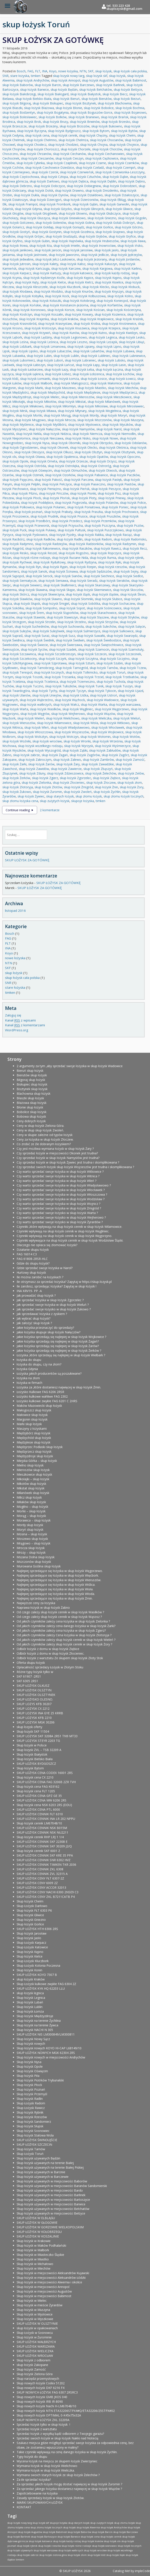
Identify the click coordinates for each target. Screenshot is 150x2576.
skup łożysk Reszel (43, 553)
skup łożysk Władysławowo (70, 727)
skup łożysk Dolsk (40, 190)
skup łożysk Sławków (17, 599)
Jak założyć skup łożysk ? (34, 1323)
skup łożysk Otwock (103, 470)
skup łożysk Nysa (37, 443)
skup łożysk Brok (29, 122)
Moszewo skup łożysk (32, 1539)
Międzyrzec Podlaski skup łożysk (40, 1447)
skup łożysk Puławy (42, 530)
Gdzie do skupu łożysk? (33, 1263)
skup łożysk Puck (14, 530)
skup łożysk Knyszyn (109, 291)
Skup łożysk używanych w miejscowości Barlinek (51, 2195)
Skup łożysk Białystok (32, 1754)
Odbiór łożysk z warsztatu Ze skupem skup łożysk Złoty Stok (60, 1658)
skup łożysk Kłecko (95, 287)
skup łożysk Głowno (73, 213)
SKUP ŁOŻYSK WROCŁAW (35, 2356)
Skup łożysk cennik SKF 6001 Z (38, 1851)
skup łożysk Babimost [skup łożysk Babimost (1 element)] (55, 2532)
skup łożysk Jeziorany (92, 259)
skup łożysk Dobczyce (49, 186)
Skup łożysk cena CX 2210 (35, 1777)
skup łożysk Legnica (103, 337)
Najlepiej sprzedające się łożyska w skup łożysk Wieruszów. (59, 1580)
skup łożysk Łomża (65, 379)
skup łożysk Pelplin (27, 484)
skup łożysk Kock (57, 296)
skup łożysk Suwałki (91, 636)
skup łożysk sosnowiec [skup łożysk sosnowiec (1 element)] (104, 2545)
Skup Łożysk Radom (31, 2103)
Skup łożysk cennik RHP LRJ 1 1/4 (40, 1837)
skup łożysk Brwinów (85, 122)
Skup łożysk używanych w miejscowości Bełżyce (51, 2213)
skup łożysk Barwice (34, 89)
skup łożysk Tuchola (111, 681)
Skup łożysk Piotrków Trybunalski (40, 2080)
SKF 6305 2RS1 (27, 1681)
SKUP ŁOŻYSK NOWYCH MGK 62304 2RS (46, 2053)
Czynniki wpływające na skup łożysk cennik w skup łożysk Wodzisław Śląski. (70, 1240)
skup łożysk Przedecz (67, 521)
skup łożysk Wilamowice (54, 723)
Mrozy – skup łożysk (31, 1552)
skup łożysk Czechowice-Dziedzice (49, 167)
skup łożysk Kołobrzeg (79, 301)
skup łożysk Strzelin (41, 622)
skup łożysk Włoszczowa (35, 732)
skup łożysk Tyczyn (72, 691)
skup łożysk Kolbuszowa (88, 296)
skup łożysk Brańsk (114, 117)
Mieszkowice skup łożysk (34, 1474)
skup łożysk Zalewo (67, 759)
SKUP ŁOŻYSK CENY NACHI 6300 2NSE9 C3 (47, 1892)
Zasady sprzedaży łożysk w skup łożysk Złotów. (50, 2498)
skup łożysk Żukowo (16, 792)
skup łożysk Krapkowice (97, 319)
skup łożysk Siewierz (27, 585)
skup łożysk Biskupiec (48, 103)
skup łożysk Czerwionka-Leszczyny (120, 172)
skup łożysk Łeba (82, 369)
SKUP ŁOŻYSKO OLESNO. (35, 1699)
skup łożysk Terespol (17, 672)
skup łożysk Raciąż (118, 535)
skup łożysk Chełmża (73, 140)
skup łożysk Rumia (103, 558)
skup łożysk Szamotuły (127, 649)
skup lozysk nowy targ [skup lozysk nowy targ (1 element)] (19, 2522)
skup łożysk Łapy (88, 365)
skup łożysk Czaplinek (61, 163)
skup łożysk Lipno (108, 346)
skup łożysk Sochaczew (118, 603)
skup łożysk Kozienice (110, 314)
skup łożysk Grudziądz (61, 236)
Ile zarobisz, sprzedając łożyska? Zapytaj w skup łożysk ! (56, 1286)
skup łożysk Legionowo (70, 337)
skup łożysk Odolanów (130, 443)
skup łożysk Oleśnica (113, 447)
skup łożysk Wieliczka (96, 718)
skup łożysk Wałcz (66, 704)
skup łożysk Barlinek (110, 85)
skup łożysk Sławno (48, 599)
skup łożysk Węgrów (34, 714)
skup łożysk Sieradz (83, 580)
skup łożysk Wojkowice (107, 732)
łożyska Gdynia (27, 1369)
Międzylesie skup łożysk (33, 1442)
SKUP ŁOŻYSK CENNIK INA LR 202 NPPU (46, 1819)
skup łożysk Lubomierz (18, 360)
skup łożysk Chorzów (107, 149)
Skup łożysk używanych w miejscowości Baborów (52, 2181)
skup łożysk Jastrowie (31, 255)
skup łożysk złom (129, 782)
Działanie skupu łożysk (33, 1249)
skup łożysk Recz (135, 548)
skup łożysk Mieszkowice (114, 397)
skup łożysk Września (107, 741)
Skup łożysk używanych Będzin (38, 2158)
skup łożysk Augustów (97, 80)
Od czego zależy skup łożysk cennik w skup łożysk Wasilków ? (60, 1612)
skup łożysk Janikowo (17, 250)
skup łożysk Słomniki (78, 599)
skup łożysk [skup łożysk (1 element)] (69, 2527)
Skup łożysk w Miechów (33, 2268)
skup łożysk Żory (131, 787)
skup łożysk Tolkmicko (82, 672)
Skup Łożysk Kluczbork (33, 1961)
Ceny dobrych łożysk (31, 1121)
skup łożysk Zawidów (34, 769)
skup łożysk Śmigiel (55, 603)
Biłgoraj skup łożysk (31, 1080)
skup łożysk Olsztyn (88, 452)
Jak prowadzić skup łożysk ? (36, 1295)
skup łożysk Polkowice (18, 507)
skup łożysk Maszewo (60, 388)
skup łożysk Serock (39, 576)
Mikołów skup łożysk (31, 1484)
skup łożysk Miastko (92, 388)
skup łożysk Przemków (100, 521)
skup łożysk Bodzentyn (18, 112)
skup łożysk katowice (78, 273)
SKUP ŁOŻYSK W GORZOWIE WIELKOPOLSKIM (50, 2227)
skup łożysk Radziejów (51, 544)
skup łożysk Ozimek (29, 475)
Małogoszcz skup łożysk (34, 1410)
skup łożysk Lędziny (38, 337)
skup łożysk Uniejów (46, 695)
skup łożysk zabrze (26, 755)
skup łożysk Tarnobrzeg (37, 668)
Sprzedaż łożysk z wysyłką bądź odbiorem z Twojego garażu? (60, 2434)
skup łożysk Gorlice (99, 227)
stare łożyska (19, 76)
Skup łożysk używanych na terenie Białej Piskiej (50, 2167)
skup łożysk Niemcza (87, 434)
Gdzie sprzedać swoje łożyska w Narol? (44, 1268)
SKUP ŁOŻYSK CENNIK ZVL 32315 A (42, 1874)
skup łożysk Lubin (39, 356)
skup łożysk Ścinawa (63, 571)
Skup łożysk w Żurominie (34, 2337)
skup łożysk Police (133, 502)
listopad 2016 (15, 910)
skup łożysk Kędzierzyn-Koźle (44, 278)
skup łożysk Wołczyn (64, 737)
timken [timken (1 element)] (20, 2559)
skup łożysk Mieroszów (77, 397)
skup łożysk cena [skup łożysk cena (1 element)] (90, 2536)
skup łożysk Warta (15, 709)
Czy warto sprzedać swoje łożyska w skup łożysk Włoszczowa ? (62, 1194)
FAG (30, 71)
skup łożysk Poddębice (37, 502)
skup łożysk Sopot (72, 608)
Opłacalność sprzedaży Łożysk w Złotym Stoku (50, 1667)
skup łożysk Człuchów (85, 177)
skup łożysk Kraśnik (129, 319)
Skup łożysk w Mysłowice (35, 2314)
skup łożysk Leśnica (44, 342)
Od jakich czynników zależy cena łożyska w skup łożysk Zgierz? (61, 1630)
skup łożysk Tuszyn (119, 686)
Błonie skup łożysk (30, 1107)
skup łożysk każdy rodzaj (112, 273)
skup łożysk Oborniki (65, 443)
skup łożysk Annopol (65, 80)
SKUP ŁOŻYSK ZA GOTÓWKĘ (53, 40)
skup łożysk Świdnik (40, 640)
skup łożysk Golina (81, 223)
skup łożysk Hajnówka (67, 241)
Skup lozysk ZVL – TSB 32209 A (39, 1750)
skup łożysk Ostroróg (96, 466)
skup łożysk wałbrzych (35, 704)
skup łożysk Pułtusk (71, 530)
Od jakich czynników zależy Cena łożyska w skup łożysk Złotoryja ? (64, 1635)
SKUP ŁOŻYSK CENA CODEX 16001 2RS (45, 1773)
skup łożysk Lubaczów (55, 351)
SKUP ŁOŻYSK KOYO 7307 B (37, 1975)
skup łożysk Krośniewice (119, 323)
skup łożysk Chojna (94, 144)
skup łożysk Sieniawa (53, 580)
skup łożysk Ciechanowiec (106, 154)
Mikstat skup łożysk (30, 1488)
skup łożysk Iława (132, 241)
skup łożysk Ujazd (130, 691)
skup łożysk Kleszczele (32, 287)
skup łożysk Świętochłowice (103, 645)
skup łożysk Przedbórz (34, 521)
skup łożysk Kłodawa (17, 291)
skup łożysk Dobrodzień (120, 186)
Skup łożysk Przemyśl (32, 2094)
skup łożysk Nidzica (57, 434)
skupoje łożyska (82, 801)
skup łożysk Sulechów (100, 626)
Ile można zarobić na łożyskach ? (40, 1277)
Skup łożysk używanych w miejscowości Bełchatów (53, 2209)
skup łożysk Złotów (48, 787)
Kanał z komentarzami (25, 1025)
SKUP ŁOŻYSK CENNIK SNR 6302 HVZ (44, 1860)
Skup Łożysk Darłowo (32, 1906)
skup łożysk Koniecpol (112, 301)
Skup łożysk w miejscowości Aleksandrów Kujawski (53, 2273)
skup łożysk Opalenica (62, 457)
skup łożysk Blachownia (114, 103)
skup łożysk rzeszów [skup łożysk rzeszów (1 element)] (49, 2545)
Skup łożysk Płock (29, 2085)
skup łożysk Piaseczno (89, 484)
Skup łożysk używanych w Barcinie (41, 2172)
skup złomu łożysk (89, 796)
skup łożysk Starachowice (98, 613)
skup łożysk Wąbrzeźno (36, 700)
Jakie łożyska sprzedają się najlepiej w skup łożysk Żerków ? (59, 1350)
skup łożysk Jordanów (124, 259)
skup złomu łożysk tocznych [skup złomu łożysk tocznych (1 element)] (46, 2527)
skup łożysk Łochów (120, 374)
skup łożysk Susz (63, 636)
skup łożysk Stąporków (62, 613)
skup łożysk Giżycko (58, 209)
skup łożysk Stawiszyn (62, 617)
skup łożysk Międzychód (47, 392)
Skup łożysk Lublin (29, 2007)
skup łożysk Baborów (17, 85)
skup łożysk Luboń (50, 360)
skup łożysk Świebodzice (103, 640)
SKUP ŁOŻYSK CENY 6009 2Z (37, 1883)
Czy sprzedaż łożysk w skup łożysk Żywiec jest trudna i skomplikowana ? (68, 1162)
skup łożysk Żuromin (47, 792)
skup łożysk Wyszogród (44, 750)
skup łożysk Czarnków (123, 163)
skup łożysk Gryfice (122, 236)
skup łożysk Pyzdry (62, 535)
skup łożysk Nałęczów (44, 429)
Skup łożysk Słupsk (30, 2126)
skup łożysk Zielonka (36, 782)
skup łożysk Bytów (124, 131)
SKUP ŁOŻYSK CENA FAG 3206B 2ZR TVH (46, 1782)
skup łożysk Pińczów (53, 493)
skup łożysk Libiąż (131, 342)
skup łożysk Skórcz (15, 594)
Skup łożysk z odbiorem (33, 2360)
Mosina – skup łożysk (32, 1534)
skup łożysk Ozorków (60, 475)
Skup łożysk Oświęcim (32, 2071)
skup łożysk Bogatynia (53, 112)
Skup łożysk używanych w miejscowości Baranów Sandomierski (62, 2186)
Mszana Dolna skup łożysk (36, 1557)
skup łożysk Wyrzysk (78, 746)
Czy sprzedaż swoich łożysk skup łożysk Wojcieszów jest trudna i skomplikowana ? (75, 1167)
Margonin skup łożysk (32, 1419)
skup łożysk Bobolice (99, 108)
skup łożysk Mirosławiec (126, 406)
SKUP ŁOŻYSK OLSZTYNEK (36, 1695)
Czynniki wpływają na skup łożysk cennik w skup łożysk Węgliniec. (63, 1231)
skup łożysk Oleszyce (29, 452)
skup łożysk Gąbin (85, 204)
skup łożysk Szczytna (83, 659)
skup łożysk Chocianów (106, 140)
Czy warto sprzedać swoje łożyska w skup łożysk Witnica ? (58, 1176)
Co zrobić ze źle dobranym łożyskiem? (44, 1144)
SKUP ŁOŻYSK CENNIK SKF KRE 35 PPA (45, 1855)
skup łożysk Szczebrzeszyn (57, 654)
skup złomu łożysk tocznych (123, 796)
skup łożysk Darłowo (44, 181)
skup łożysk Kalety (45, 264)
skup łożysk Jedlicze (95, 255)
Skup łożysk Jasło (29, 1938)
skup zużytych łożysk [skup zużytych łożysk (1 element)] (101, 2522)
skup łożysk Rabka (91, 535)
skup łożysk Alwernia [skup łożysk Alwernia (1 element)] (88, 2527)
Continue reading (21, 809)
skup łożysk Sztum (81, 663)
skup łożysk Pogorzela (71, 502)
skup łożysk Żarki (14, 764)
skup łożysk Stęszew (94, 617)
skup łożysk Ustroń (103, 695)
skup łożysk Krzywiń (36, 333)
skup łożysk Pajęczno (17, 480)
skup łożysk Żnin (106, 787)
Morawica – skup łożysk (34, 1520)
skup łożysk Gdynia (28, 209)
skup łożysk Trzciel (90, 677)
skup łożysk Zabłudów (105, 750)
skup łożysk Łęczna (109, 369)
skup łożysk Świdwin (70, 640)
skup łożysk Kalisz (72, 264)
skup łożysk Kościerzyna (123, 310)
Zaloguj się (13, 1015)
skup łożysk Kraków (31, 1979)
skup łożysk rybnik (130, 558)
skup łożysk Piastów (121, 484)
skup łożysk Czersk (45, 172)
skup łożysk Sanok (34, 571)
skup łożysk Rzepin (82, 567)
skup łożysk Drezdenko (101, 190)
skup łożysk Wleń (36, 727)
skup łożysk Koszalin (48, 314)
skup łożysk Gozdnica (78, 232)
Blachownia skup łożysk (33, 1093)
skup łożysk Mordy (85, 415)
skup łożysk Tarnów (104, 668)
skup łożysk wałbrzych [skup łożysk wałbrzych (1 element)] (70, 2550)
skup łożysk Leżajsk (103, 342)
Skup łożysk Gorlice (30, 1924)
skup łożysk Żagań (55, 755)
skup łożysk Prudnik (44, 516)
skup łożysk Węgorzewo (112, 709)
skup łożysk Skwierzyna (47, 594)
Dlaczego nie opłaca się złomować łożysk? (47, 1245)
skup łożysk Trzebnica (42, 681)
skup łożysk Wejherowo (68, 714)
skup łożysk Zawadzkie (97, 764)
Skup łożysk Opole (30, 2066)
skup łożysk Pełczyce (57, 484)
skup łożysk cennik (64, 135)
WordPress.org (16, 1030)
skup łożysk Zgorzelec (75, 778)
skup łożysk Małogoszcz (71, 383)
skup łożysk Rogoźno (73, 553)
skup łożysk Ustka (75, 695)
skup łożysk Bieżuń (127, 99)
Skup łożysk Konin (29, 1970)
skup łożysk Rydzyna (81, 562)
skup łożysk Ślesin (133, 594)
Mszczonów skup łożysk (34, 1562)
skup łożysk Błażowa (39, 108)
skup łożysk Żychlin (107, 792)
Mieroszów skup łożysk (33, 1470)
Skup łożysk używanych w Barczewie (43, 2177)
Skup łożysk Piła (28, 2076)
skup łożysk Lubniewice (128, 356)
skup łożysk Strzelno (71, 622)
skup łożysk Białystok (85, 94)
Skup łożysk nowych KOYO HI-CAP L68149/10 (49, 2048)
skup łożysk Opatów (93, 457)
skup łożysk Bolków (53, 117)
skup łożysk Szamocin (93, 649)
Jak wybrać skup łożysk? (33, 1318)
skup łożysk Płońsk (56, 498)
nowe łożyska (68, 71)
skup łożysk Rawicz (107, 548)
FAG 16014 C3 (27, 1254)
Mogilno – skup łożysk (32, 1506)
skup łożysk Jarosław (78, 250)
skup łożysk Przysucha (67, 525)
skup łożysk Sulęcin (131, 626)
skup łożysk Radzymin (120, 544)
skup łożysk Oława (31, 457)
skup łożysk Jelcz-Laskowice (55, 259)
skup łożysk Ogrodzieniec (20, 447)
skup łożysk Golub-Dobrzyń (115, 223)
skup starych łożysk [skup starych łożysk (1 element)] (79, 2522)
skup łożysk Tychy (44, 691)
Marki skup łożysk (29, 1424)
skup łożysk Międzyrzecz (119, 392)
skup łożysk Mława (42, 411)
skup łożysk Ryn (29, 567)
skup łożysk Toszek (29, 677)
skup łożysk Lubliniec (95, 356)
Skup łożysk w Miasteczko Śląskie (40, 2255)
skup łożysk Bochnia (129, 108)
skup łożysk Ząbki (74, 750)
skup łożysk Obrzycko (97, 443)
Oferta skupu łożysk (31, 1663)
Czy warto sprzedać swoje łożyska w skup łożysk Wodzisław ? (60, 1199)
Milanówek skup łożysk (33, 1493)
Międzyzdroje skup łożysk (35, 1456)
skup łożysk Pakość (48, 480)
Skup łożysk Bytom (30, 1768)
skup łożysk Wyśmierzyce (113, 746)
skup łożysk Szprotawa (50, 663)
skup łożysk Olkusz (59, 452)
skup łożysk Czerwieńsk (77, 172)
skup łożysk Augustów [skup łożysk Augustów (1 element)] (30, 2532)
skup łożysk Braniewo (83, 117)
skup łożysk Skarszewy (94, 585)
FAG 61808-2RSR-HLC (32, 1259)
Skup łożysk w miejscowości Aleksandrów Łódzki (51, 2277)
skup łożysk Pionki (83, 493)
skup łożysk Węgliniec (77, 709)
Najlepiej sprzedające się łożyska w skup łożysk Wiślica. (56, 1584)
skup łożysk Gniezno (101, 218)
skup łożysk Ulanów (16, 695)
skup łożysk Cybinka (30, 163)
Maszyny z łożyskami (32, 1428)
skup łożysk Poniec (115, 507)
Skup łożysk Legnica (31, 1998)
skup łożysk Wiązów (101, 714)
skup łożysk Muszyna (128, 420)
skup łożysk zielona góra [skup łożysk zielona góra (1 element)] (53, 2555)
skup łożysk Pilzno (24, 493)
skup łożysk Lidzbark (17, 346)
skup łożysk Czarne (92, 163)
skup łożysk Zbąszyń (98, 769)
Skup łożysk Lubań (30, 2002)
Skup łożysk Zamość (31, 2369)
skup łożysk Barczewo (78, 85)
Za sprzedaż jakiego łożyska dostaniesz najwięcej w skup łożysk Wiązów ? (69, 2489)
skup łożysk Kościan (90, 310)
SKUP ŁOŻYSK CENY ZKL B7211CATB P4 (46, 1897)
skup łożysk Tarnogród (71, 668)
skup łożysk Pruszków (104, 516)
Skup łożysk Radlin (30, 2099)
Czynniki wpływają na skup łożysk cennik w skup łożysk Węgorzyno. (64, 1236)
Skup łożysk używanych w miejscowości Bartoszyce (53, 2199)
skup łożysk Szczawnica (19, 654)
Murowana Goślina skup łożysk (39, 1566)
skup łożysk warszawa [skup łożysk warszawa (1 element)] (46, 2550)
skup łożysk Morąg (57, 415)
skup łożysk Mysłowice (84, 424)
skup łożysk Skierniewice (94, 590)
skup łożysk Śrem (31, 613)
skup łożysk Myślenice (18, 424)
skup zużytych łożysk (54, 801)
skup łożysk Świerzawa (66, 645)
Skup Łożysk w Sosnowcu (35, 2333)
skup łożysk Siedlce (129, 576)
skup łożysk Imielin (66, 245)
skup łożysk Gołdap (39, 227)
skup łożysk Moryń (114, 415)
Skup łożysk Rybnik (30, 2112)
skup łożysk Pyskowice (31, 535)
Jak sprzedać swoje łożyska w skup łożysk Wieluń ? (53, 1305)
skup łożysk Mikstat (72, 402)
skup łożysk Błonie (69, 108)
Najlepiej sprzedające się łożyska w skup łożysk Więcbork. (58, 1575)
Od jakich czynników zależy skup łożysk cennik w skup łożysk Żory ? (64, 1644)
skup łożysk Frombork (55, 204)
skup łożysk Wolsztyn (32, 737)
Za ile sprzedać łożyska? (34, 2479)
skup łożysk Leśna (15, 342)
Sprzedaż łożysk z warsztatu (37, 2429)
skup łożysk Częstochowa (20, 177)
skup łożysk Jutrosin (16, 264)
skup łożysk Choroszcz (43, 149)
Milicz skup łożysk (29, 1497)
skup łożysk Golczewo (18, 223)
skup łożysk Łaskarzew (27, 369)
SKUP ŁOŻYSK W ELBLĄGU (36, 2218)
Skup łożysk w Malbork (33, 2250)
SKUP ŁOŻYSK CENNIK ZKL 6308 (40, 1869)
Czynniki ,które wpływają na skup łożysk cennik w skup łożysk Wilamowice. (69, 1227)
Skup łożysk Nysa (29, 2062)
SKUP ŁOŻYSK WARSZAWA (36, 2346)
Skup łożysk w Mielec (32, 2300)
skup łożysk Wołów (126, 737)
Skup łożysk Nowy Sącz (33, 2039)
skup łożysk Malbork (37, 383)
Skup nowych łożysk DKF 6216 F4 (40, 2388)
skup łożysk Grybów (93, 236)
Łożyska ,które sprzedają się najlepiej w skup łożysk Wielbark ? (61, 1355)
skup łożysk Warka (94, 704)
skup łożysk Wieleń (30, 718)
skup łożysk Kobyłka (28, 296)
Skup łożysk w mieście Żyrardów (39, 2305)
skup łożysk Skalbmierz (59, 585)
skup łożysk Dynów (54, 195)
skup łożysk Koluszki (46, 301)
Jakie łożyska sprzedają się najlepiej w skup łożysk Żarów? (58, 1346)
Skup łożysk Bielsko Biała (35, 1759)
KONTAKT (24, 2507)
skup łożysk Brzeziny (43, 126)
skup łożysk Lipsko (24, 351)
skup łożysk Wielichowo (62, 718)
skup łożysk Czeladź (90, 167)
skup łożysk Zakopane (32, 2365)
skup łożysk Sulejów (16, 631)
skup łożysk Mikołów (41, 402)
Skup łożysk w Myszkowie (35, 2319)
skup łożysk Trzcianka (59, 677)
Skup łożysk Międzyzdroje (35, 2016)
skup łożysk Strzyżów (103, 622)
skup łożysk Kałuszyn (102, 264)
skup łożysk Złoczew (101, 782)
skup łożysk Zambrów (98, 759)
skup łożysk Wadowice (103, 700)
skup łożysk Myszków (117, 424)
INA (44, 71)
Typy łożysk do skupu (32, 2456)
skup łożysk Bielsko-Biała (33, 99)
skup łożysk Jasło (106, 250)
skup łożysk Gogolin (132, 218)
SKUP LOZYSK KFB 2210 (34, 1718)
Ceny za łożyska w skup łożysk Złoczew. (45, 1139)
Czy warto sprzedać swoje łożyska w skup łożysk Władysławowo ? (64, 1185)
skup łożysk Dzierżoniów (80, 200)
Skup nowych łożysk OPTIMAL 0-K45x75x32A (49, 2415)
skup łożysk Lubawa (120, 351)
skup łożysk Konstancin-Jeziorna (65, 305)
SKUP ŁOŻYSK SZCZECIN (34, 2144)
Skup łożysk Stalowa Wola (35, 2135)
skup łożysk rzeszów (112, 567)
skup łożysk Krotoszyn (40, 328)
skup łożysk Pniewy (111, 498)
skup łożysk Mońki (29, 415)
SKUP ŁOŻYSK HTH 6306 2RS (37, 1929)
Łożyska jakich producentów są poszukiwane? (49, 1373)
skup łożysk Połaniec (50, 507)
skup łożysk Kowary (79, 314)
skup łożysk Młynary (72, 411)
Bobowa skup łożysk (31, 1116)
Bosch (21, 71)
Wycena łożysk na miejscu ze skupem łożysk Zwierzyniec (57, 2461)
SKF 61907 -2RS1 (29, 1676)
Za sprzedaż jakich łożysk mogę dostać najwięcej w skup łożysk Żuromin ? (69, 2484)
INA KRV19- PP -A (29, 1291)
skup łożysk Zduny (32, 773)
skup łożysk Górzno (129, 227)
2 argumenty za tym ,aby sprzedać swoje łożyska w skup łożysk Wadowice (70, 1066)
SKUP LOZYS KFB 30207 (34, 1704)
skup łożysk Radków (40, 539)
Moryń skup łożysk (30, 1529)
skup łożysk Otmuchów (70, 470)
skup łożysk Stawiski (30, 617)
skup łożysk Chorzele (75, 149)
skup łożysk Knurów (79, 291)
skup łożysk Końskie (26, 305)
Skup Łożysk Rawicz (31, 2108)
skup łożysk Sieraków (114, 580)
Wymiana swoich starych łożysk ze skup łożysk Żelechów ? (58, 2475)
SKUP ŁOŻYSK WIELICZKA (35, 2351)
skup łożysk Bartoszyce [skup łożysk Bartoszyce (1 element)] (44, 2536)
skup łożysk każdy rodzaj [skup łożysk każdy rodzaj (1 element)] (67, 2541)
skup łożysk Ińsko (130, 245)
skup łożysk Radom (98, 539)
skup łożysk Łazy (56, 369)
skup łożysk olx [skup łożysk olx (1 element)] (112, 2541)
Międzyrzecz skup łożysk (34, 1451)
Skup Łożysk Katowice (32, 1947)
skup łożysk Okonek (54, 447)
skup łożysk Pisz (109, 493)
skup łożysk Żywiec (31, 796)
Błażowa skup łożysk (31, 1103)
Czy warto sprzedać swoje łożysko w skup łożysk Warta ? (57, 1213)
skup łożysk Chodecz (31, 144)
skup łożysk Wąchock (70, 700)
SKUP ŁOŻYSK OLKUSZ (33, 1685)
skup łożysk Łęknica (29, 374)
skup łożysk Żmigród (78, 787)
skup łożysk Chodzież (63, 144)
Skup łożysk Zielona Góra (35, 2374)
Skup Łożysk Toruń (30, 2154)
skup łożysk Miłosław (93, 406)
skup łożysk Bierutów (96, 99)
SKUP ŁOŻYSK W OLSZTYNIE (37, 2323)
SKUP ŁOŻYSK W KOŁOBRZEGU (39, 2232)
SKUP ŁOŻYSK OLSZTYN (34, 1690)
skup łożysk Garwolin (114, 204)
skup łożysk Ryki (109, 562)
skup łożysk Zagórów (85, 755)
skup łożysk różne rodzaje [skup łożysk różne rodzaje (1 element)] (76, 2545)
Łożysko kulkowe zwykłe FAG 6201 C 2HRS (47, 1401)
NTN (82, 71)
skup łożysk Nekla (28, 434)
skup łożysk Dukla (26, 195)
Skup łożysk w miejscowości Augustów (44, 2291)
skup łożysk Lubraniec (80, 360)
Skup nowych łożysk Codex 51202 (41, 2383)
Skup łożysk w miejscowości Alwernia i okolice (49, 2282)
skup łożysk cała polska (130, 71)
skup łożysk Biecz (114, 94)
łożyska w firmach (29, 1383)
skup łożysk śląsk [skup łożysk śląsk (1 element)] (115, 2555)
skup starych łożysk (60, 796)
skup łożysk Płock (28, 498)
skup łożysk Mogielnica (104, 411)
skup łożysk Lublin (66, 356)
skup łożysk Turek (91, 686)
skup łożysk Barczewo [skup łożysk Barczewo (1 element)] (125, 2532)
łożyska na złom (28, 1378)
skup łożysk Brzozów (75, 126)
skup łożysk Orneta (43, 461)
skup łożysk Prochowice (121, 512)
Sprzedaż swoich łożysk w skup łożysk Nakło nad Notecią (57, 2438)
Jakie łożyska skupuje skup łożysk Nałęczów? (48, 1332)
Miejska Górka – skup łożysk (37, 1461)
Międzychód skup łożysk (34, 1438)
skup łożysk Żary (68, 764)
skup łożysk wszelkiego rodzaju (40, 746)
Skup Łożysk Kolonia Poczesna (38, 1965)
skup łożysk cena (37, 135)
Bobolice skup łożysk (31, 1112)
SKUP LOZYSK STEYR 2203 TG (38, 1741)
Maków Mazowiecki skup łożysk (39, 1406)
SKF (91, 71)
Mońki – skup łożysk (31, 1511)
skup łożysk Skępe (62, 590)
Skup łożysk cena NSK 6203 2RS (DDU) (44, 1805)
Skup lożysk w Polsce (32, 1745)
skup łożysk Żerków (16, 778)
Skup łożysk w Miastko (33, 2259)
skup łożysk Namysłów (78, 429)
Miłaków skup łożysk (31, 1502)
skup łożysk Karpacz (16, 273)
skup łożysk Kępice (80, 278)
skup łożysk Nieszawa (47, 438)
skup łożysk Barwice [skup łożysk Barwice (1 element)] (69, 2536)
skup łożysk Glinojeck (89, 209)
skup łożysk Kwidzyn (123, 333)
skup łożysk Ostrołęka (63, 466)
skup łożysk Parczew (78, 480)
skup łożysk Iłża (40, 245)
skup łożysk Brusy (55, 122)
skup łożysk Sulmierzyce (83, 631)
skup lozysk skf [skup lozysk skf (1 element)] (41, 2522)
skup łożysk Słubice (108, 599)
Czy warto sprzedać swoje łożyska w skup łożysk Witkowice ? (60, 1171)
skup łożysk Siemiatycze (19, 580)
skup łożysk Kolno (120, 296)
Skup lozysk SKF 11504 (33, 1731)
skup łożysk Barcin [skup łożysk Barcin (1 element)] (102, 2532)
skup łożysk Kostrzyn (17, 314)
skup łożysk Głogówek (41, 213)
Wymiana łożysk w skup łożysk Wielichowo (47, 2466)
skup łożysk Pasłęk (108, 480)
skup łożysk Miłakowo (27, 406)
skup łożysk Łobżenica (88, 374)
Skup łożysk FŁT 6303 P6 (34, 1910)
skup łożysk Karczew (66, 268)
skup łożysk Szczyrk (52, 659)
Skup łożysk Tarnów (31, 2149)
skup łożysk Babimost (130, 80)
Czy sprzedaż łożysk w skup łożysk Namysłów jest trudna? (58, 1158)
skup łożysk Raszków (77, 548)
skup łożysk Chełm (122, 135)
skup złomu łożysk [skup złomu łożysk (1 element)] (124, 2522)
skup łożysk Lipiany (80, 346)
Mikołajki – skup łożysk (33, 1479)
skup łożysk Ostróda (31, 466)
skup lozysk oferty (29, 1727)
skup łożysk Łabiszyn (30, 365)
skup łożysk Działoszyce (121, 195)
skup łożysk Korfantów (106, 305)
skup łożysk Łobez (58, 374)
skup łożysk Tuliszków (60, 686)
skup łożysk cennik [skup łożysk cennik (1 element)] (111, 2536)
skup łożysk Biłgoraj (16, 103)
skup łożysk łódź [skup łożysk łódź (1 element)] (97, 2555)
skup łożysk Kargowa (97, 268)
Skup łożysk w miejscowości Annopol (43, 2287)
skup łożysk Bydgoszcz (64, 131)
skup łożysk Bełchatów (95, 89)
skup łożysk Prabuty (58, 512)
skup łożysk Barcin (48, 85)
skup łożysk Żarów (41, 764)
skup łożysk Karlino (127, 268)
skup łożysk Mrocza (62, 420)
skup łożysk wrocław (47, 741)
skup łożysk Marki (30, 388)
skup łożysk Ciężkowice (101, 158)
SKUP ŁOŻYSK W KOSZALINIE (38, 2236)
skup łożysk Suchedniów (32, 626)
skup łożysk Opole (15, 461)
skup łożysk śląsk (78, 594)
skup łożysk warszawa (124, 704)
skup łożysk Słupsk (27, 603)
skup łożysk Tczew (133, 668)
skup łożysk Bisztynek (80, 103)
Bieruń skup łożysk (30, 1070)
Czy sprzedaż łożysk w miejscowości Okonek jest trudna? (57, 1153)
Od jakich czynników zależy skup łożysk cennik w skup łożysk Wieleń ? (66, 1640)
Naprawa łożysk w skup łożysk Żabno (43, 1607)
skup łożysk (103, 71)
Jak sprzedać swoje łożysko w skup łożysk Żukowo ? (54, 1309)
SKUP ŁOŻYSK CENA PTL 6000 (38, 1809)
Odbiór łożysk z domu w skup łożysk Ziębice (48, 1649)
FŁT (37, 71)
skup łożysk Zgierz (45, 778)
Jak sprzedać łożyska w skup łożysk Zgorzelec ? (50, 1300)
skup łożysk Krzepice (105, 328)
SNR (5, 76)
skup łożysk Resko (15, 553)
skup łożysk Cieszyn (69, 158)
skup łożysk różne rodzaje (31, 558)
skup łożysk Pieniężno (45, 489)
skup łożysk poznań (28, 512)
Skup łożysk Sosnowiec (33, 2131)
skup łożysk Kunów (65, 333)
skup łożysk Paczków (125, 475)
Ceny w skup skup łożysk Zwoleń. (40, 1130)
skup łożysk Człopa (54, 177)
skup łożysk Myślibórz (50, 424)
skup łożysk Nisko (77, 438)
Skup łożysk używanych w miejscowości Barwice (51, 2204)
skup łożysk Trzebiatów (122, 677)
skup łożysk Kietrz (80, 282)
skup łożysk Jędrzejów (126, 255)
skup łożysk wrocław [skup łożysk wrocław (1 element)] (95, 2550)
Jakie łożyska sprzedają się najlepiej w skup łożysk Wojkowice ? (61, 1337)
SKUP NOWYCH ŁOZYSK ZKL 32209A (43, 2420)
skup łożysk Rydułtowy (49, 562)
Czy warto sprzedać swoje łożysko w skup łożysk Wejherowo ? (61, 1217)
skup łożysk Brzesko (115, 122)
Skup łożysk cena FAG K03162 (38, 1786)
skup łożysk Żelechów (100, 773)
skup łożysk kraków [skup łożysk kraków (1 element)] (92, 2541)
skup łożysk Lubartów (88, 351)
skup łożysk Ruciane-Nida (70, 558)
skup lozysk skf (96, 76)
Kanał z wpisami (20, 1020)
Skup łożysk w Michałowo (35, 2264)
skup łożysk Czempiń (121, 167)
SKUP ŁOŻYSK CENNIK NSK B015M (42, 1828)
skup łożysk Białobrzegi (19, 94)
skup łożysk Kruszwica (73, 328)
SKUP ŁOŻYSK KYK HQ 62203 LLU (41, 1988)
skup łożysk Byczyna (31, 131)
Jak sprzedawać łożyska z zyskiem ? (42, 1314)
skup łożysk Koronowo (29, 310)
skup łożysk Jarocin (47, 250)
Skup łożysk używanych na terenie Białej (45, 2163)
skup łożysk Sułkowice (118, 631)
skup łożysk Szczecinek (124, 654)
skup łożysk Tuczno (29, 686)
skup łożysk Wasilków (45, 709)
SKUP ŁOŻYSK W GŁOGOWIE (37, 2222)
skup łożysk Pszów (130, 525)
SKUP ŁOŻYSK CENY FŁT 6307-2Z (40, 1878)
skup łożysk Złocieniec (69, 782)
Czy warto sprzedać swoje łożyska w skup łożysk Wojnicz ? (58, 1204)
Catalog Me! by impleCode (131, 2571)
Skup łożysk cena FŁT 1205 (36, 1791)
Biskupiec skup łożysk (32, 1084)
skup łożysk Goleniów (50, 223)
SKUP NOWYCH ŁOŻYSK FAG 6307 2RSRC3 (47, 2392)
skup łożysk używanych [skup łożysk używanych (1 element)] (20, 2550)
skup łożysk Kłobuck (125, 287)
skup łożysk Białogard (53, 94)
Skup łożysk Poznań (31, 2089)
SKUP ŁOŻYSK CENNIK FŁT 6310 (40, 1814)
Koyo (52, 71)
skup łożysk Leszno (73, 342)
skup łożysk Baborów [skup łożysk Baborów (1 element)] (79, 2532)
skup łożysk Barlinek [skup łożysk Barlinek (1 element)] (18, 2536)
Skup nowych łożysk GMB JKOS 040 (42, 2397)
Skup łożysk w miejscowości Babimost (44, 2296)
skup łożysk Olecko (83, 447)
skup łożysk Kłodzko (48, 291)
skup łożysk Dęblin (103, 181)
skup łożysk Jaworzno (64, 255)
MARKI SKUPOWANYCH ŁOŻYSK (40, 2502)
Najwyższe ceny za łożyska (36, 1603)
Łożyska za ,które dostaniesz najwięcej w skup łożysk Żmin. (59, 1387)
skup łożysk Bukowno (106, 126)
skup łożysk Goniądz (69, 227)
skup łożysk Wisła (85, 723)
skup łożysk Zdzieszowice (65, 773)
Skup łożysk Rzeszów (32, 2117)
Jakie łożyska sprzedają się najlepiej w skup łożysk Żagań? (58, 1341)
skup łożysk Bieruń (66, 99)
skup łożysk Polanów (103, 502)
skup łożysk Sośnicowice (104, 608)
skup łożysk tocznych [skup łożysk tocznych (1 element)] (129, 2545)
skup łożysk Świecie (34, 645)
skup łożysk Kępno (108, 278)
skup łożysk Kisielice (109, 282)
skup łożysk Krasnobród (19, 323)
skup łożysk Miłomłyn (60, 406)
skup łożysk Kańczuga (33, 268)
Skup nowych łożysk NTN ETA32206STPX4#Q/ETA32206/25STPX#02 (66, 2411)
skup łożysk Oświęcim (36, 470)
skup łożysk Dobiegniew (84, 186)
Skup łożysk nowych (31, 2043)
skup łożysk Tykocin (102, 691)
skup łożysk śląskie (105, 594)
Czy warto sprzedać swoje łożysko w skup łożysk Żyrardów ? (60, 1222)
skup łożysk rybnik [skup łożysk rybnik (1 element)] (27, 2545)
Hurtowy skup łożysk (31, 1272)
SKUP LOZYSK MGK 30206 (36, 1722)
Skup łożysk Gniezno (31, 1920)
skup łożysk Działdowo (86, 195)
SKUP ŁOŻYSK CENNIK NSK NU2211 (42, 1832)
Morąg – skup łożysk (31, 1516)
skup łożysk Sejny (125, 571)
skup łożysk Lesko (132, 337)
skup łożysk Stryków (125, 617)
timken (36, 76)
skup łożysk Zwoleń (78, 792)
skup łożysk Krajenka (34, 319)
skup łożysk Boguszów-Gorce (91, 112)
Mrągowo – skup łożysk (33, 1543)
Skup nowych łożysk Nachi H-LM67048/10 (46, 2406)
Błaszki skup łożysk (30, 1098)
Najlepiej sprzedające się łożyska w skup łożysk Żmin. (55, 1598)
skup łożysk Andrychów (32, 80)
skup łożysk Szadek (62, 649)
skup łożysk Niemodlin (120, 434)
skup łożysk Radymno (17, 544)
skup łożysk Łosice (94, 379)
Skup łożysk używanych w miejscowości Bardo (50, 2190)
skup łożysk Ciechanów (69, 154)
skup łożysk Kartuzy (47, 273)
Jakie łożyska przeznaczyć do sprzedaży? (45, 1327)
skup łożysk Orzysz (103, 461)
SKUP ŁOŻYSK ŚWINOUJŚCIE (37, 2140)
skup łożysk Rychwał (17, 562)
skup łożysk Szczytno (115, 659)
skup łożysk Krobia (87, 323)
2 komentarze (50, 810)
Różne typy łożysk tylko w (35, 1672)
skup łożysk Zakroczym (34, 759)
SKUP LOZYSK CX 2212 (33, 1708)
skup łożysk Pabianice (92, 475)
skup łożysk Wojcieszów (72, 732)
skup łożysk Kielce (53, 282)
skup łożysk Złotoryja (17, 787)
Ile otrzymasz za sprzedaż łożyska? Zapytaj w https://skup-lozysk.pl (64, 1282)
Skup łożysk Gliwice (30, 1915)
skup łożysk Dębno (131, 181)
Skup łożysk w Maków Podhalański (41, 2245)
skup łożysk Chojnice (124, 144)
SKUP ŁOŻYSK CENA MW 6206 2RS (41, 1800)
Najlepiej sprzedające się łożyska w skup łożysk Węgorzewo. (60, 1571)
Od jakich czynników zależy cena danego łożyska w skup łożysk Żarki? (66, 1626)
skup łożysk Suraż (36, 636)
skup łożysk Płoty (84, 498)
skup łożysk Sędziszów (95, 571)
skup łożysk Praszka (88, 512)
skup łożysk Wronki (77, 741)
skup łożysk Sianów (68, 576)
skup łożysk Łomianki (35, 379)
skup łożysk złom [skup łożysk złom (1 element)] (77, 2555)
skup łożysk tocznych (49, 672)
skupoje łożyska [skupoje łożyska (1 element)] (58, 2522)
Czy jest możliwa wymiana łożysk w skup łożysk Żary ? (55, 1148)
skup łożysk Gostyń (16, 232)
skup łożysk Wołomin (95, 737)
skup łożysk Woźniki (16, 741)
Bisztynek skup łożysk (32, 1089)
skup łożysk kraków (64, 319)
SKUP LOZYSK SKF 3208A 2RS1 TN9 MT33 (47, 1736)
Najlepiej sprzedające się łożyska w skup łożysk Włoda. (56, 1594)
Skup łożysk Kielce (29, 1956)
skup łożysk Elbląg (113, 200)
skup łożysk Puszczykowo (105, 530)
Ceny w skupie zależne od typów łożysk (44, 1135)
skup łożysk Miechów (123, 388)
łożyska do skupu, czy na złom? (39, 1364)
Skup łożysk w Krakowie (34, 2241)
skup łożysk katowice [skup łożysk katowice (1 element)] (40, 2541)
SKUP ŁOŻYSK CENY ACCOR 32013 (41, 1887)
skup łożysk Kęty (27, 282)
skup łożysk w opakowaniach (37, 2328)
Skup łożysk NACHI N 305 (35, 2030)
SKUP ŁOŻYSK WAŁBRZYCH (36, 2342)
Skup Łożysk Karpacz (31, 1942)
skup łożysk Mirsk (14, 411)
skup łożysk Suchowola (67, 626)
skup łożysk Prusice (74, 516)
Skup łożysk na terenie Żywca (37, 2025)
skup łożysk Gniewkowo (69, 218)
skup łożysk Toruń (112, 672)
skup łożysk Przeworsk (33, 525)
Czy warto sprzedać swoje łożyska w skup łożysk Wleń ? (56, 1181)
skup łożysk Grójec (30, 236)
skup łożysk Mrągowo (30, 420)
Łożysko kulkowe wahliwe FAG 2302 (42, 1396)
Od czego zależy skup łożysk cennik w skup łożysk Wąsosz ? (59, 1617)
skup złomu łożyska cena (20, 801)
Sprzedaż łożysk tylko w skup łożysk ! (43, 2424)
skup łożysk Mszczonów (94, 420)
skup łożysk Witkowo (115, 723)
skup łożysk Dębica (74, 181)
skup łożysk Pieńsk (76, 489)
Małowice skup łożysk (32, 1415)
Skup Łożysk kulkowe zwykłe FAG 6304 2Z (46, 1984)
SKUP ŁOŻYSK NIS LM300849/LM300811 (46, 2034)
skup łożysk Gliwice (119, 209)
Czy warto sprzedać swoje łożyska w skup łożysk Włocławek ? (61, 1190)
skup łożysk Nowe (105, 438)
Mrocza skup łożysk (31, 1548)
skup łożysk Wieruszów (18, 723)
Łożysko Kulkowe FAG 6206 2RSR (40, 1392)
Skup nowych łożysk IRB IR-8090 (40, 2401)
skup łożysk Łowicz (122, 379)
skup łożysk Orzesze (73, 461)
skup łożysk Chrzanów (35, 154)
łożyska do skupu (29, 1360)
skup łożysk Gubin (37, 241)
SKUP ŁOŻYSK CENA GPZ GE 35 (39, 1796)
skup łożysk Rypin (55, 567)
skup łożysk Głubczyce (105, 213)
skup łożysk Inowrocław (99, 245)
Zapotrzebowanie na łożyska (37, 2493)
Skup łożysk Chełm (30, 1901)
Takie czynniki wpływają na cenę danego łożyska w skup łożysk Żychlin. (67, 2452)
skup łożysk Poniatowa (83, 507)
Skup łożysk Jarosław (31, 1933)
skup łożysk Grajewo (110, 232)
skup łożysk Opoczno (125, 457)
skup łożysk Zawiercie (66, 769)
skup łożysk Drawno (69, 190)
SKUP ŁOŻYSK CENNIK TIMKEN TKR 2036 (46, 1864)
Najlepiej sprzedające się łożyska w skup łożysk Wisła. (55, 1589)
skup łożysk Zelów (131, 773)
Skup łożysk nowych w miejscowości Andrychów (51, 2057)
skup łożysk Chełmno (41, 140)
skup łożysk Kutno (94, 333)
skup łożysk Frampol (22, 204)
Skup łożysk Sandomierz (34, 2121)
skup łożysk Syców (34, 649)
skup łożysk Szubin (109, 663)
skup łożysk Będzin (64, 89)
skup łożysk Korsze (60, 310)
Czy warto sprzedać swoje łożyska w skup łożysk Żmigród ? (59, 1208)
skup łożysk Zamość (130, 759)
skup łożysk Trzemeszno (77, 681)
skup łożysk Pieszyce (106, 489)
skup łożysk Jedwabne (18, 259)
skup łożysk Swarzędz (122, 636)
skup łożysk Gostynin (47, 232)
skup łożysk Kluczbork (65, 287)
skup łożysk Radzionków (86, 544)
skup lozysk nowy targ (68, 76)
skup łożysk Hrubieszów (102, 241)
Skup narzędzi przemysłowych (38, 2378)
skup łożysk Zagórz (115, 755)
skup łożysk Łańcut (60, 365)
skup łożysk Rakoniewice (42, 548)
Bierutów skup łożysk (32, 1075)
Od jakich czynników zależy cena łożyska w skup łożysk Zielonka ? (63, 1621)
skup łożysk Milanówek (104, 402)
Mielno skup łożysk (30, 1465)
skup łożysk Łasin (113, 365)
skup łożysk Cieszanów (37, 158)
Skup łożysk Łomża (30, 2011)
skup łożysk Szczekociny (19, 659)
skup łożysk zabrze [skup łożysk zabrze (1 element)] (28, 2555)
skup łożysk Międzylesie (83, 392)
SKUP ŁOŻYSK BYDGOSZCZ (36, 1763)
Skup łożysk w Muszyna (33, 2310)
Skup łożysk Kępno (30, 1952)
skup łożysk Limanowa (49, 346)
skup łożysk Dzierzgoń (46, 200)
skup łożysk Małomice (106, 383)
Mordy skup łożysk (30, 1525)
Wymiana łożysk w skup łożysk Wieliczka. (46, 2470)
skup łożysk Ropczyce (105, 553)
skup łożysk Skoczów (128, 590)
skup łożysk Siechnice (99, 576)
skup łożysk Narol (109, 429)
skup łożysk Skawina (32, 590)
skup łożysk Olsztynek (119, 452)
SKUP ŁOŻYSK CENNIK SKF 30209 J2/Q (44, 1846)
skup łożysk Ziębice (106, 778)
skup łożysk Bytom (95, 131)
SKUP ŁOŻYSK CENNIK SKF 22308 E (42, 1842)
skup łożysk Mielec (46, 397)
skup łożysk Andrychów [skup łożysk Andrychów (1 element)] (114, 2527)
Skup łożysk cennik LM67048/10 (39, 1823)
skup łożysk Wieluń (126, 718)
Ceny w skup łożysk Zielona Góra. (40, 1126)
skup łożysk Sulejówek (48, 631)
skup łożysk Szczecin (92, 654)
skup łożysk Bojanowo (130, 112)
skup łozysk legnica (30, 1993)
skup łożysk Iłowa (15, 245)
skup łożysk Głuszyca (35, 218)
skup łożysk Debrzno (17, 186)
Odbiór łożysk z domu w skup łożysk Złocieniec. (50, 1653)
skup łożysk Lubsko (111, 360)
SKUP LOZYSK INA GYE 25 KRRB (40, 1713)
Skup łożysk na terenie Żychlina (39, 2020)
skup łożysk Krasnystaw (55, 323)
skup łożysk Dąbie (115, 177)
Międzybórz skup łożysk (33, 1433)
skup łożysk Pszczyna (100, 525)
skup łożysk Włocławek (107, 727)
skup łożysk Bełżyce (128, 89)
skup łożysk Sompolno (41, 608)
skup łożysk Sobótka (85, 603)
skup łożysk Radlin (70, 539)
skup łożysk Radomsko (130, 539)
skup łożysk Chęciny (93, 135)
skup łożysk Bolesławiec (19, 117)
